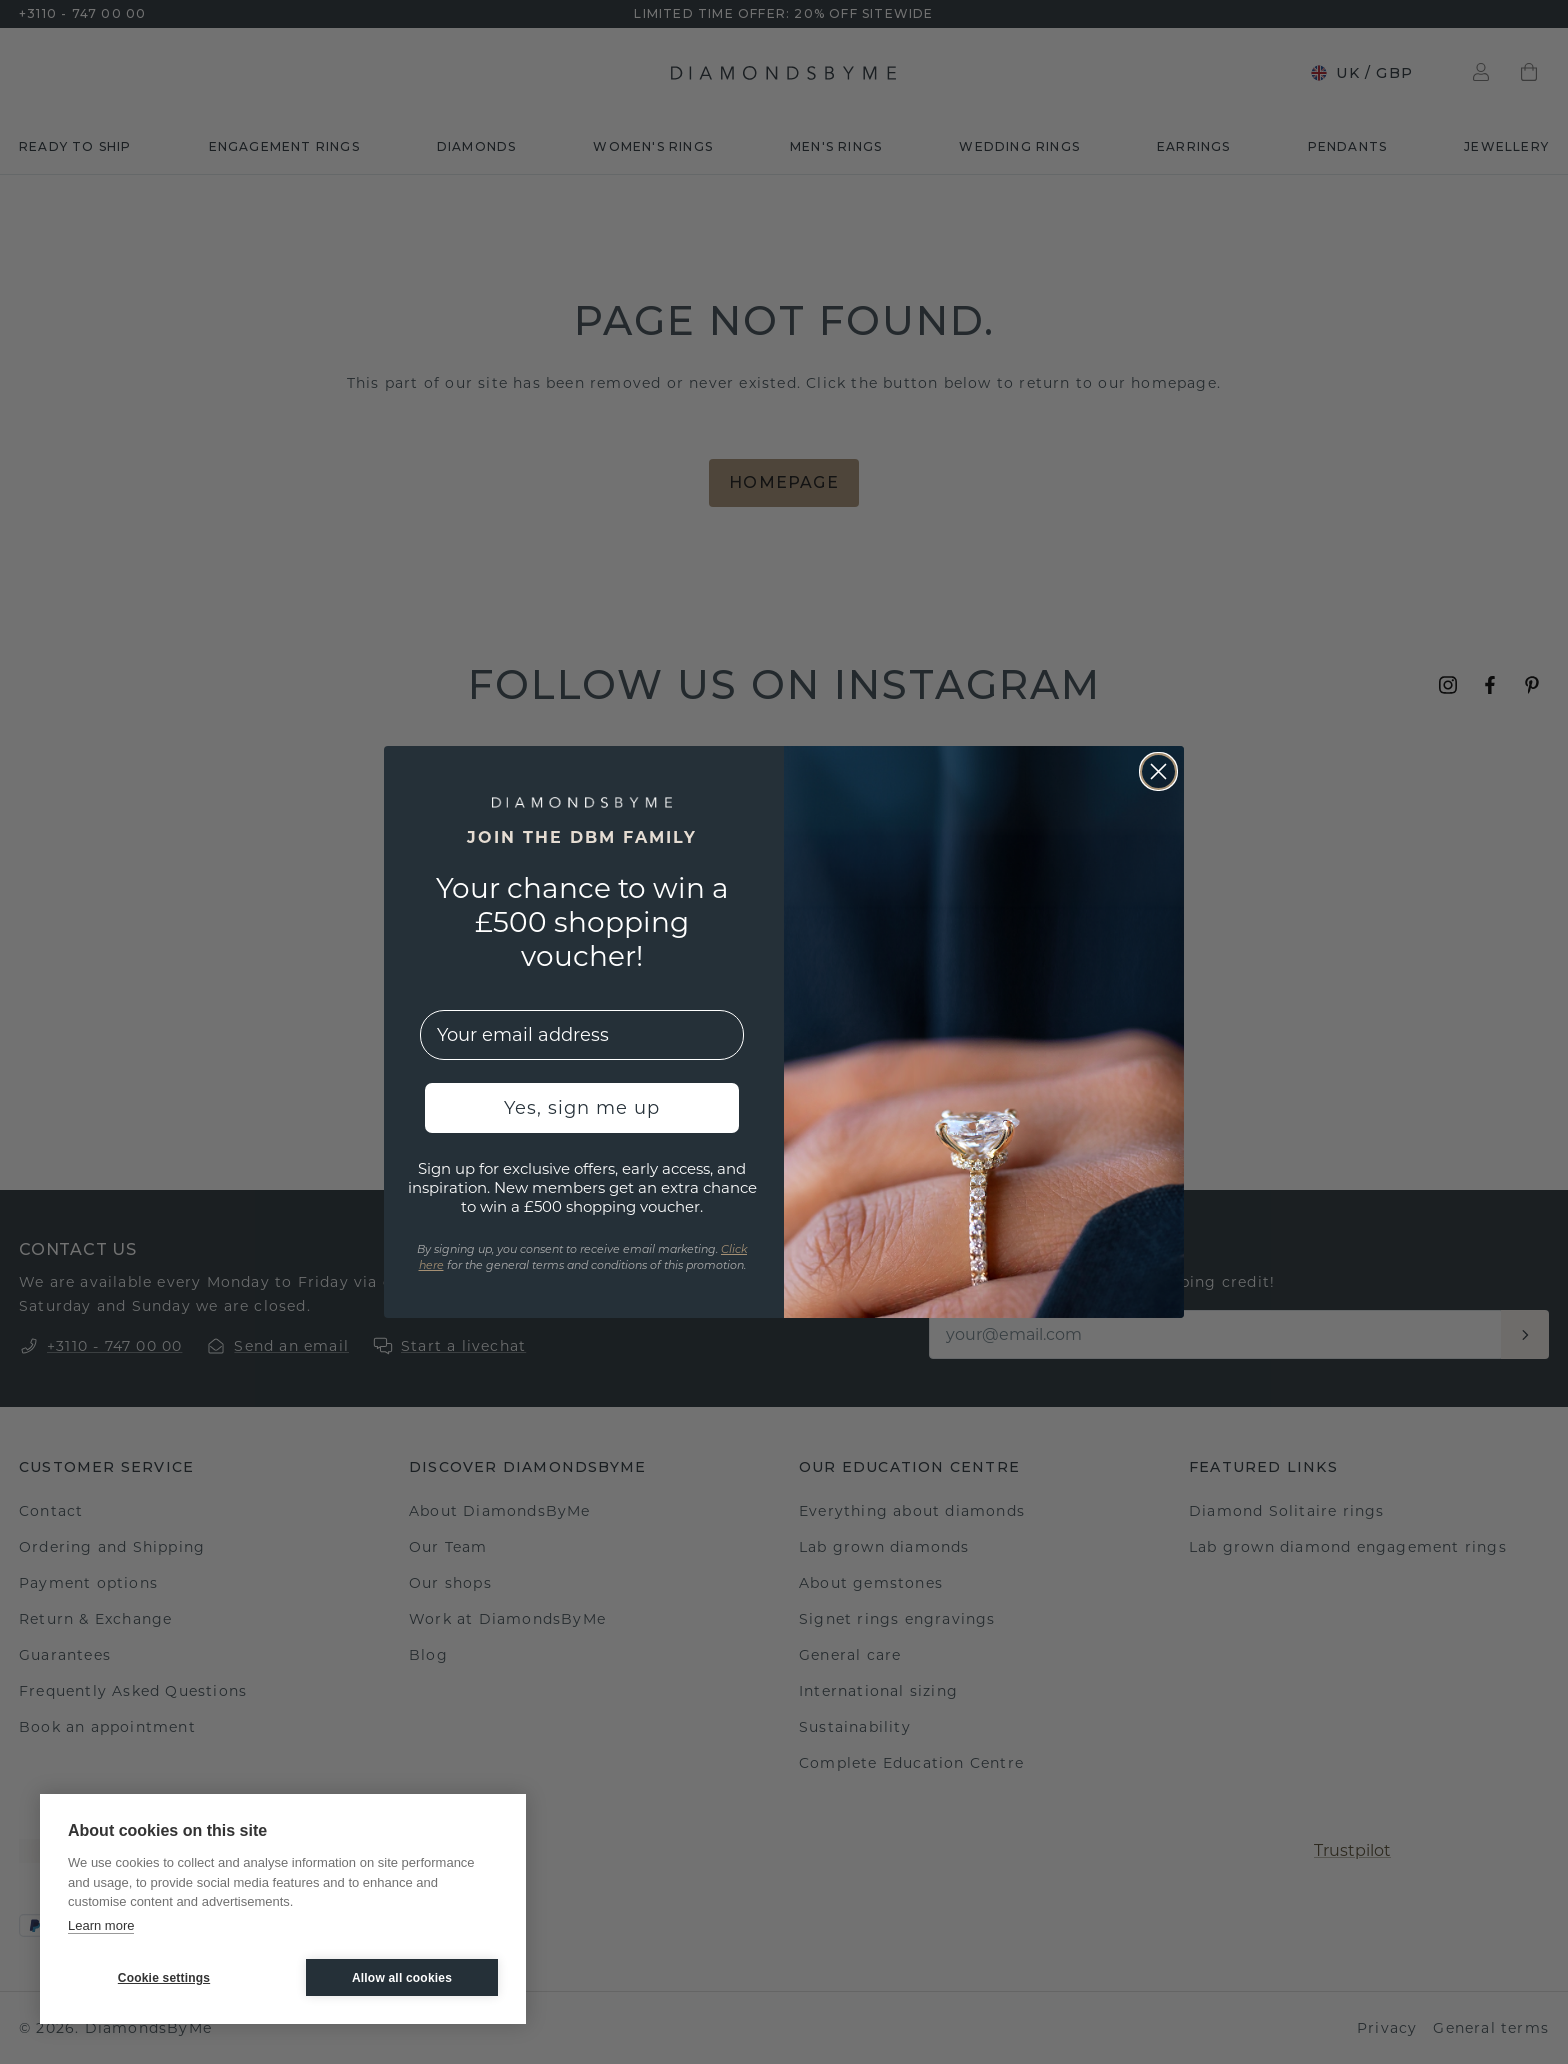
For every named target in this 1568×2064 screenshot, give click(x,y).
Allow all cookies (402, 1978)
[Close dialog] (1158, 771)
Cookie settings (164, 1978)
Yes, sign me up (582, 1108)
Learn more (101, 1925)
